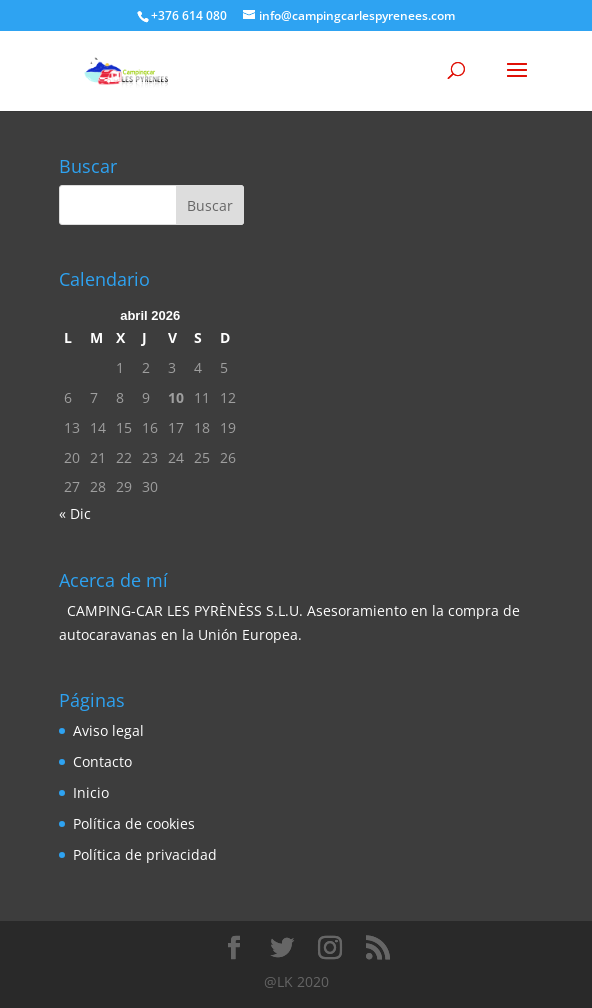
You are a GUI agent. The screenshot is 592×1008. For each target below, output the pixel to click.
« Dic (75, 513)
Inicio (91, 792)
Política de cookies (134, 823)
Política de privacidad (145, 854)
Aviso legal (108, 730)
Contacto (102, 761)
